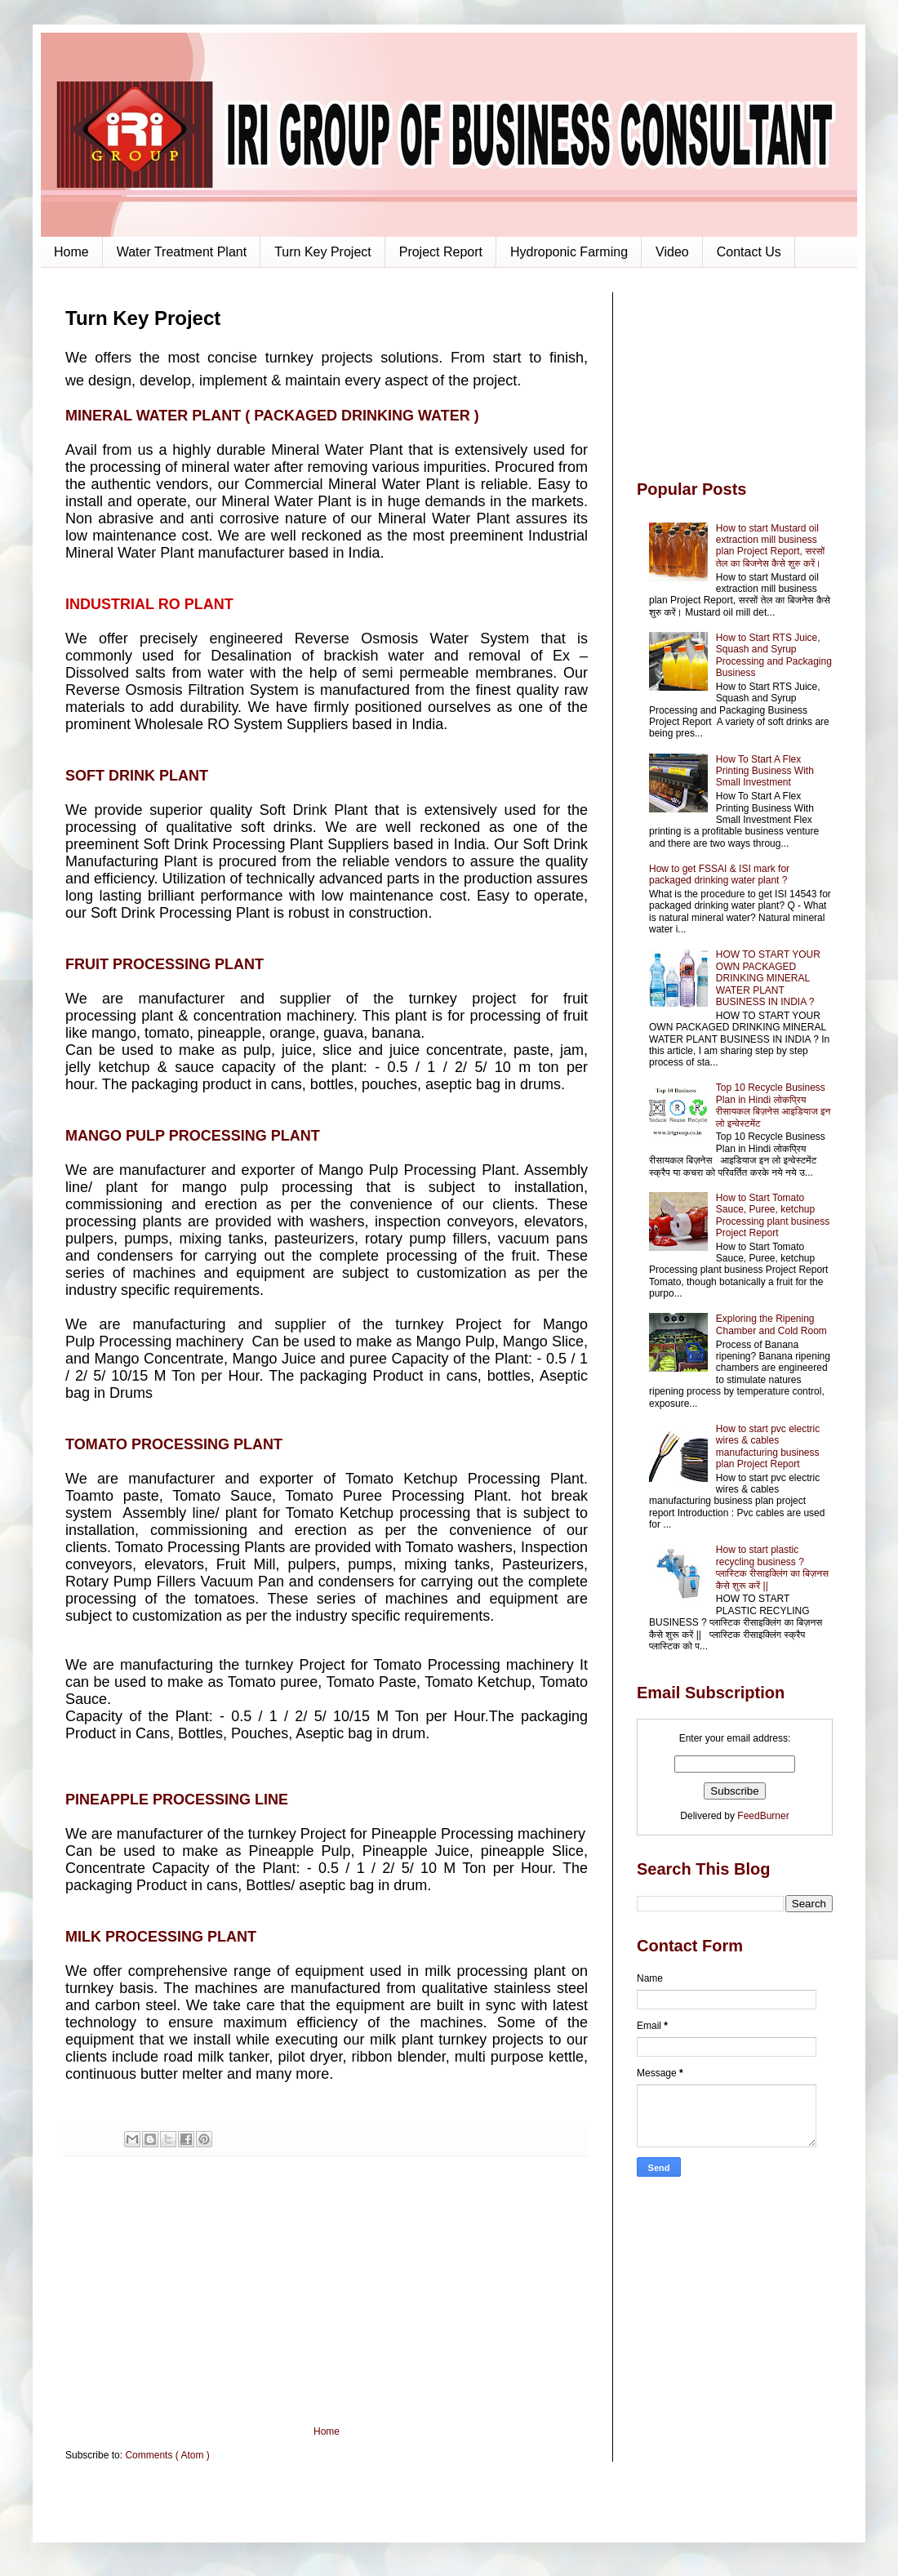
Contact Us (749, 252)
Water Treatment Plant (182, 252)
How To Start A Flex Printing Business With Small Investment (765, 771)
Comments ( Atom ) (167, 2455)
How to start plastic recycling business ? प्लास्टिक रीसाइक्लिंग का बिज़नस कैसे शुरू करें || (772, 1567)
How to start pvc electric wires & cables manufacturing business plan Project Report (768, 1446)
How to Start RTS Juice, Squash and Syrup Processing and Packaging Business (774, 655)
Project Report (440, 252)
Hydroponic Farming (569, 252)
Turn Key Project (322, 252)
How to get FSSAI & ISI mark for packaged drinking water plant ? (719, 874)
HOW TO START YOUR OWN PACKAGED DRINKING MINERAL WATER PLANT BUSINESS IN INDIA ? (768, 978)
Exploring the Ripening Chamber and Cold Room (771, 1324)
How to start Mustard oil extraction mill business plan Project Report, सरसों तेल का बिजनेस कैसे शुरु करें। (770, 546)
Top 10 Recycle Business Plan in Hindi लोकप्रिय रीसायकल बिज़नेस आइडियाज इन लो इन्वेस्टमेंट (773, 1105)
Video (672, 252)
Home (71, 252)
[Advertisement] (326, 2291)
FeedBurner (763, 1816)
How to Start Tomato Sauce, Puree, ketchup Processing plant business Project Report (772, 1215)
